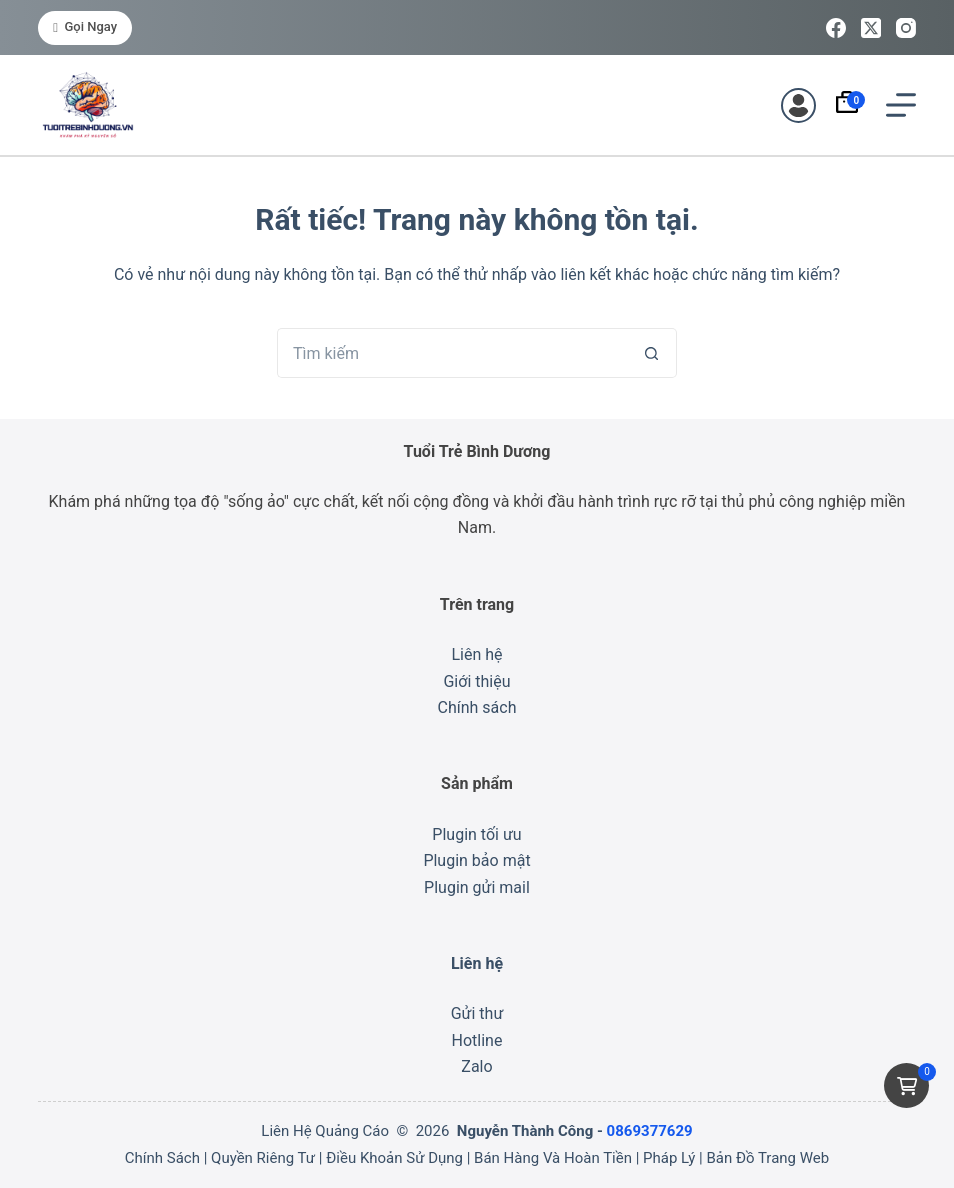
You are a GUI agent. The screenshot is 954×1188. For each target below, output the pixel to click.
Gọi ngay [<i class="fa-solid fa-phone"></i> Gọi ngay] (85, 26)
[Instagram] (906, 28)
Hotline (477, 1040)
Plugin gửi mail (477, 887)
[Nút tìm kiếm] (652, 353)
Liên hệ (476, 654)
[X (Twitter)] (871, 28)
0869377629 (650, 1131)
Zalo (476, 1066)
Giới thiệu (476, 681)
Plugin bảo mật (476, 860)
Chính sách (477, 707)
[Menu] (901, 105)
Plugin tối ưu (476, 834)
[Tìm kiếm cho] (452, 353)
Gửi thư (477, 1013)
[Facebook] (836, 28)
